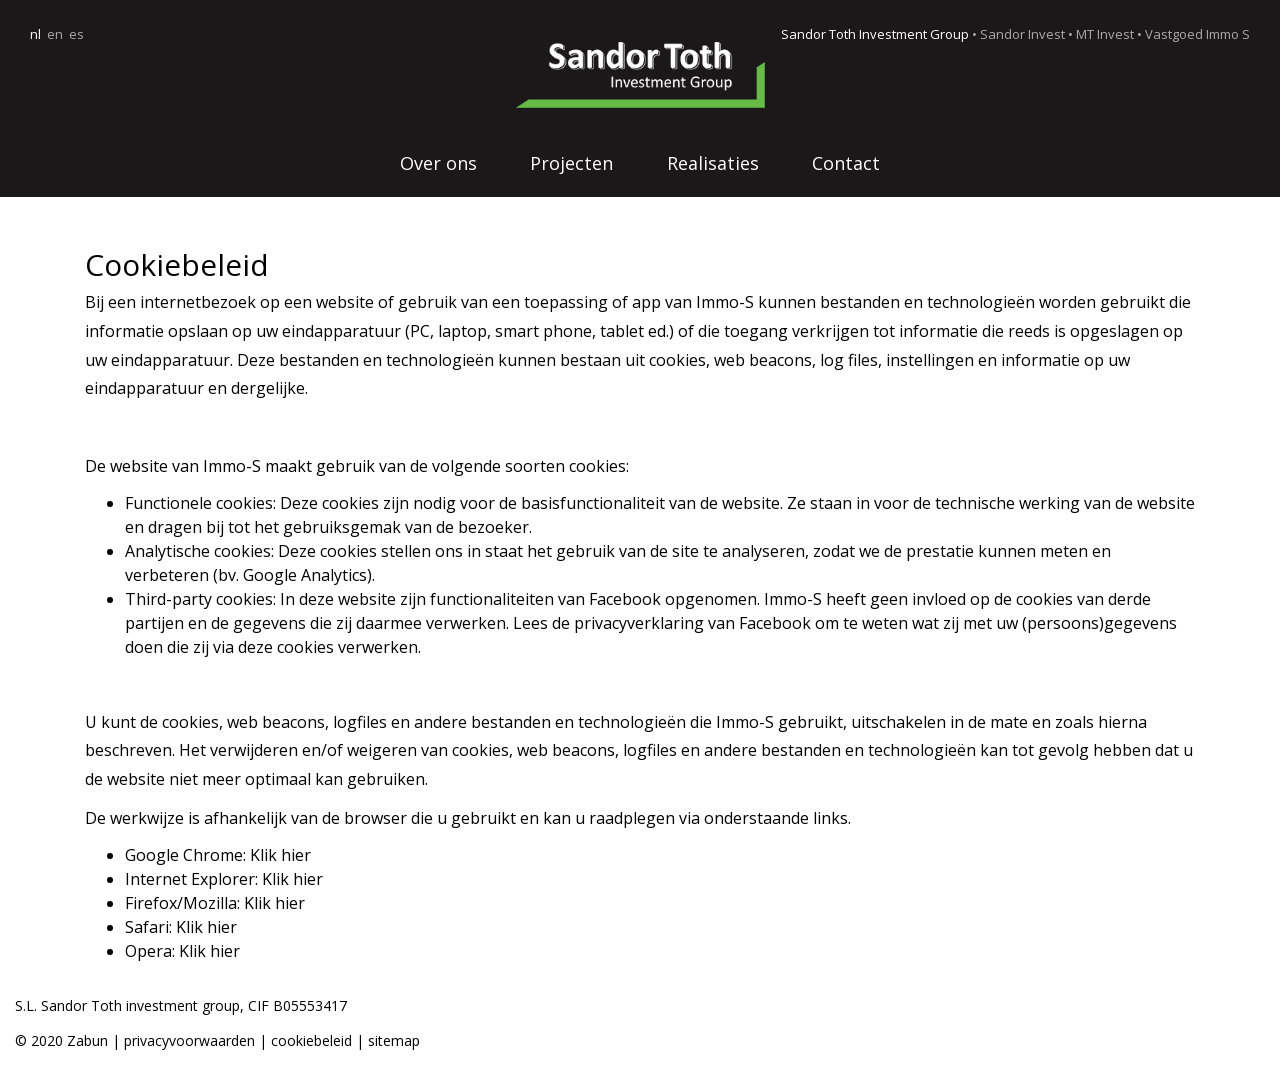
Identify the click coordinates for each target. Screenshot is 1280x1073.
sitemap (394, 1040)
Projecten (571, 163)
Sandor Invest (1022, 34)
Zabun (87, 1040)
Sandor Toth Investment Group (875, 34)
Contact (846, 163)
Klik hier (280, 855)
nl (35, 34)
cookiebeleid (313, 1040)
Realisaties (713, 163)
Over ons (438, 163)
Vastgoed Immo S (1197, 34)
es (76, 34)
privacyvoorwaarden (189, 1040)
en (55, 34)
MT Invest (1105, 34)
